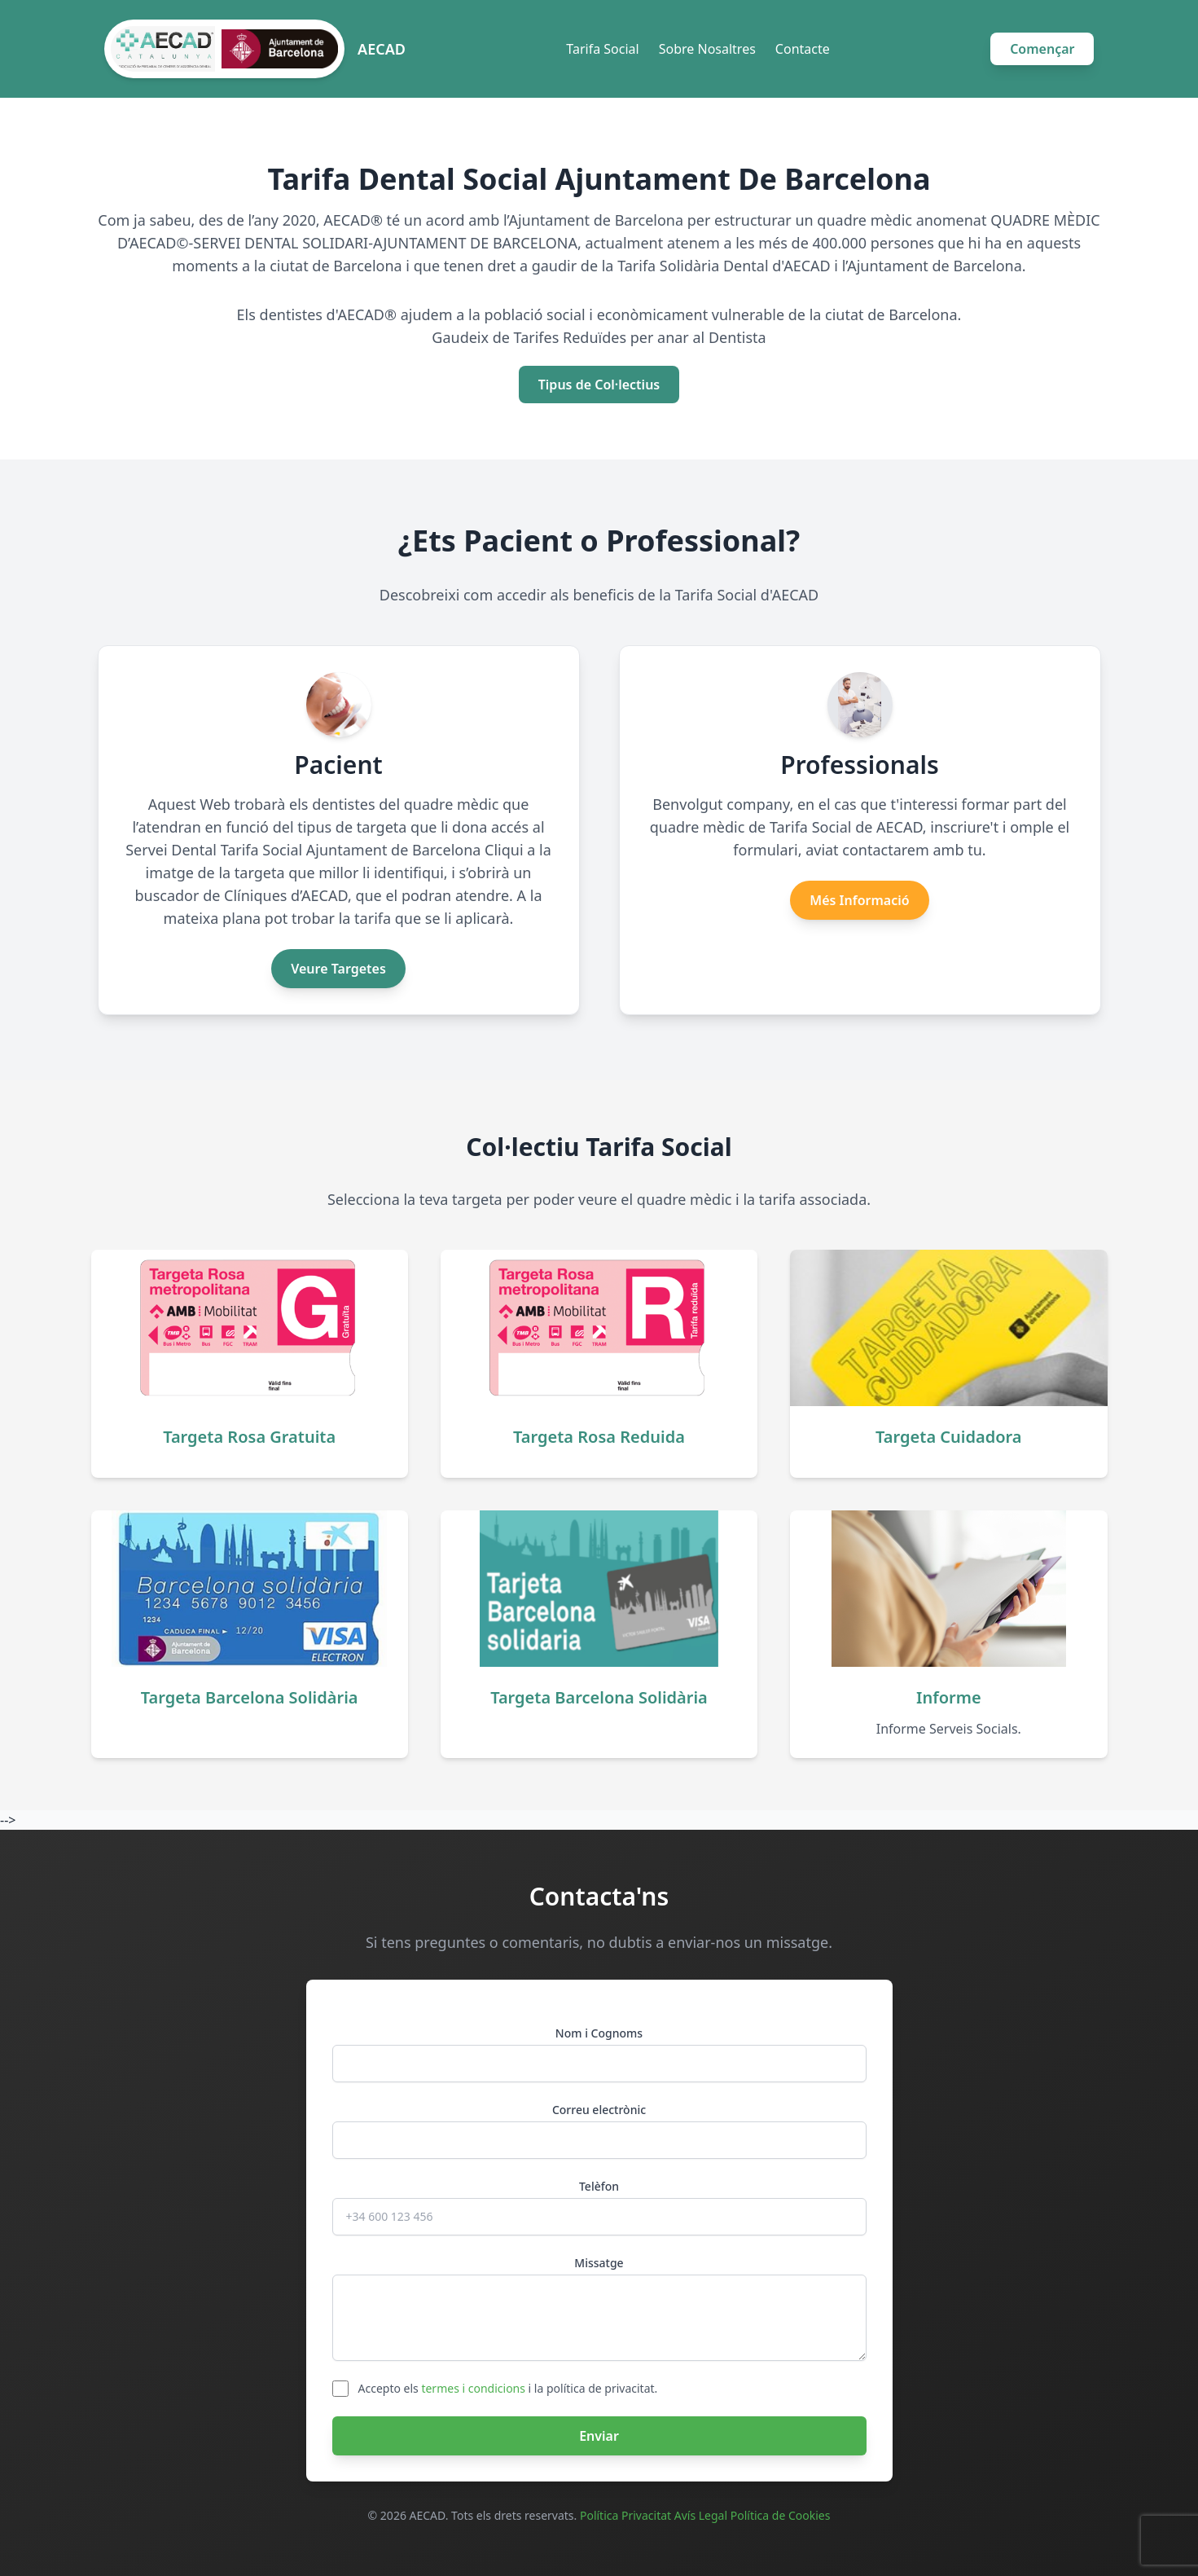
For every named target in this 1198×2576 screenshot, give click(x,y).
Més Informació (859, 900)
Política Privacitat (625, 2515)
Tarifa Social (602, 49)
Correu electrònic (599, 2109)
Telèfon (599, 2186)
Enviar (599, 2436)
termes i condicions (473, 2388)
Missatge (598, 2262)
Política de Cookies (781, 2515)
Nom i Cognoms (599, 2033)
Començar (1042, 49)
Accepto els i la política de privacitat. (508, 2388)
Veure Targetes (338, 969)
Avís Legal (700, 2515)
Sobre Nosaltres (707, 49)
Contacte (802, 49)
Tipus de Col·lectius (599, 384)
